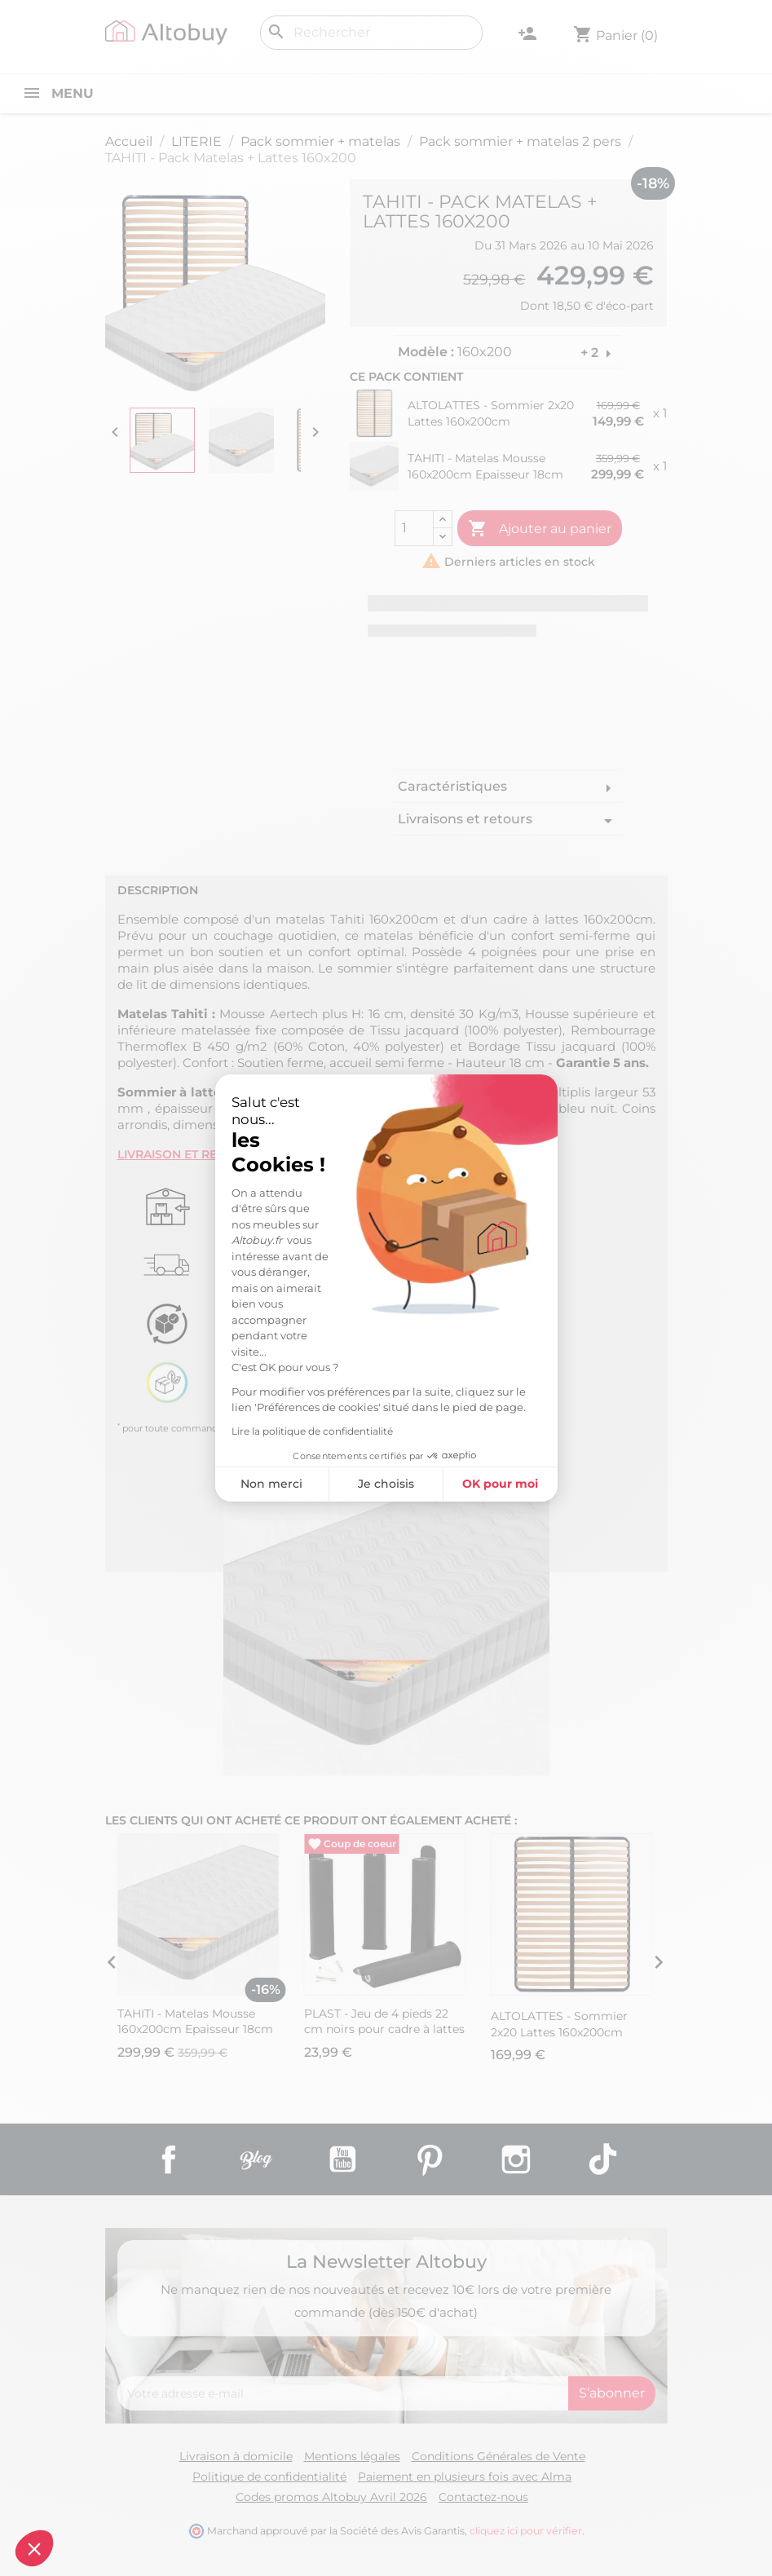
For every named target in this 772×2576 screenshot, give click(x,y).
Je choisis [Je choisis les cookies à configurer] (386, 1483)
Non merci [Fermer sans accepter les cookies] (271, 1483)
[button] (34, 2548)
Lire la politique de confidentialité (312, 1431)
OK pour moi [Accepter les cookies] (500, 1483)
